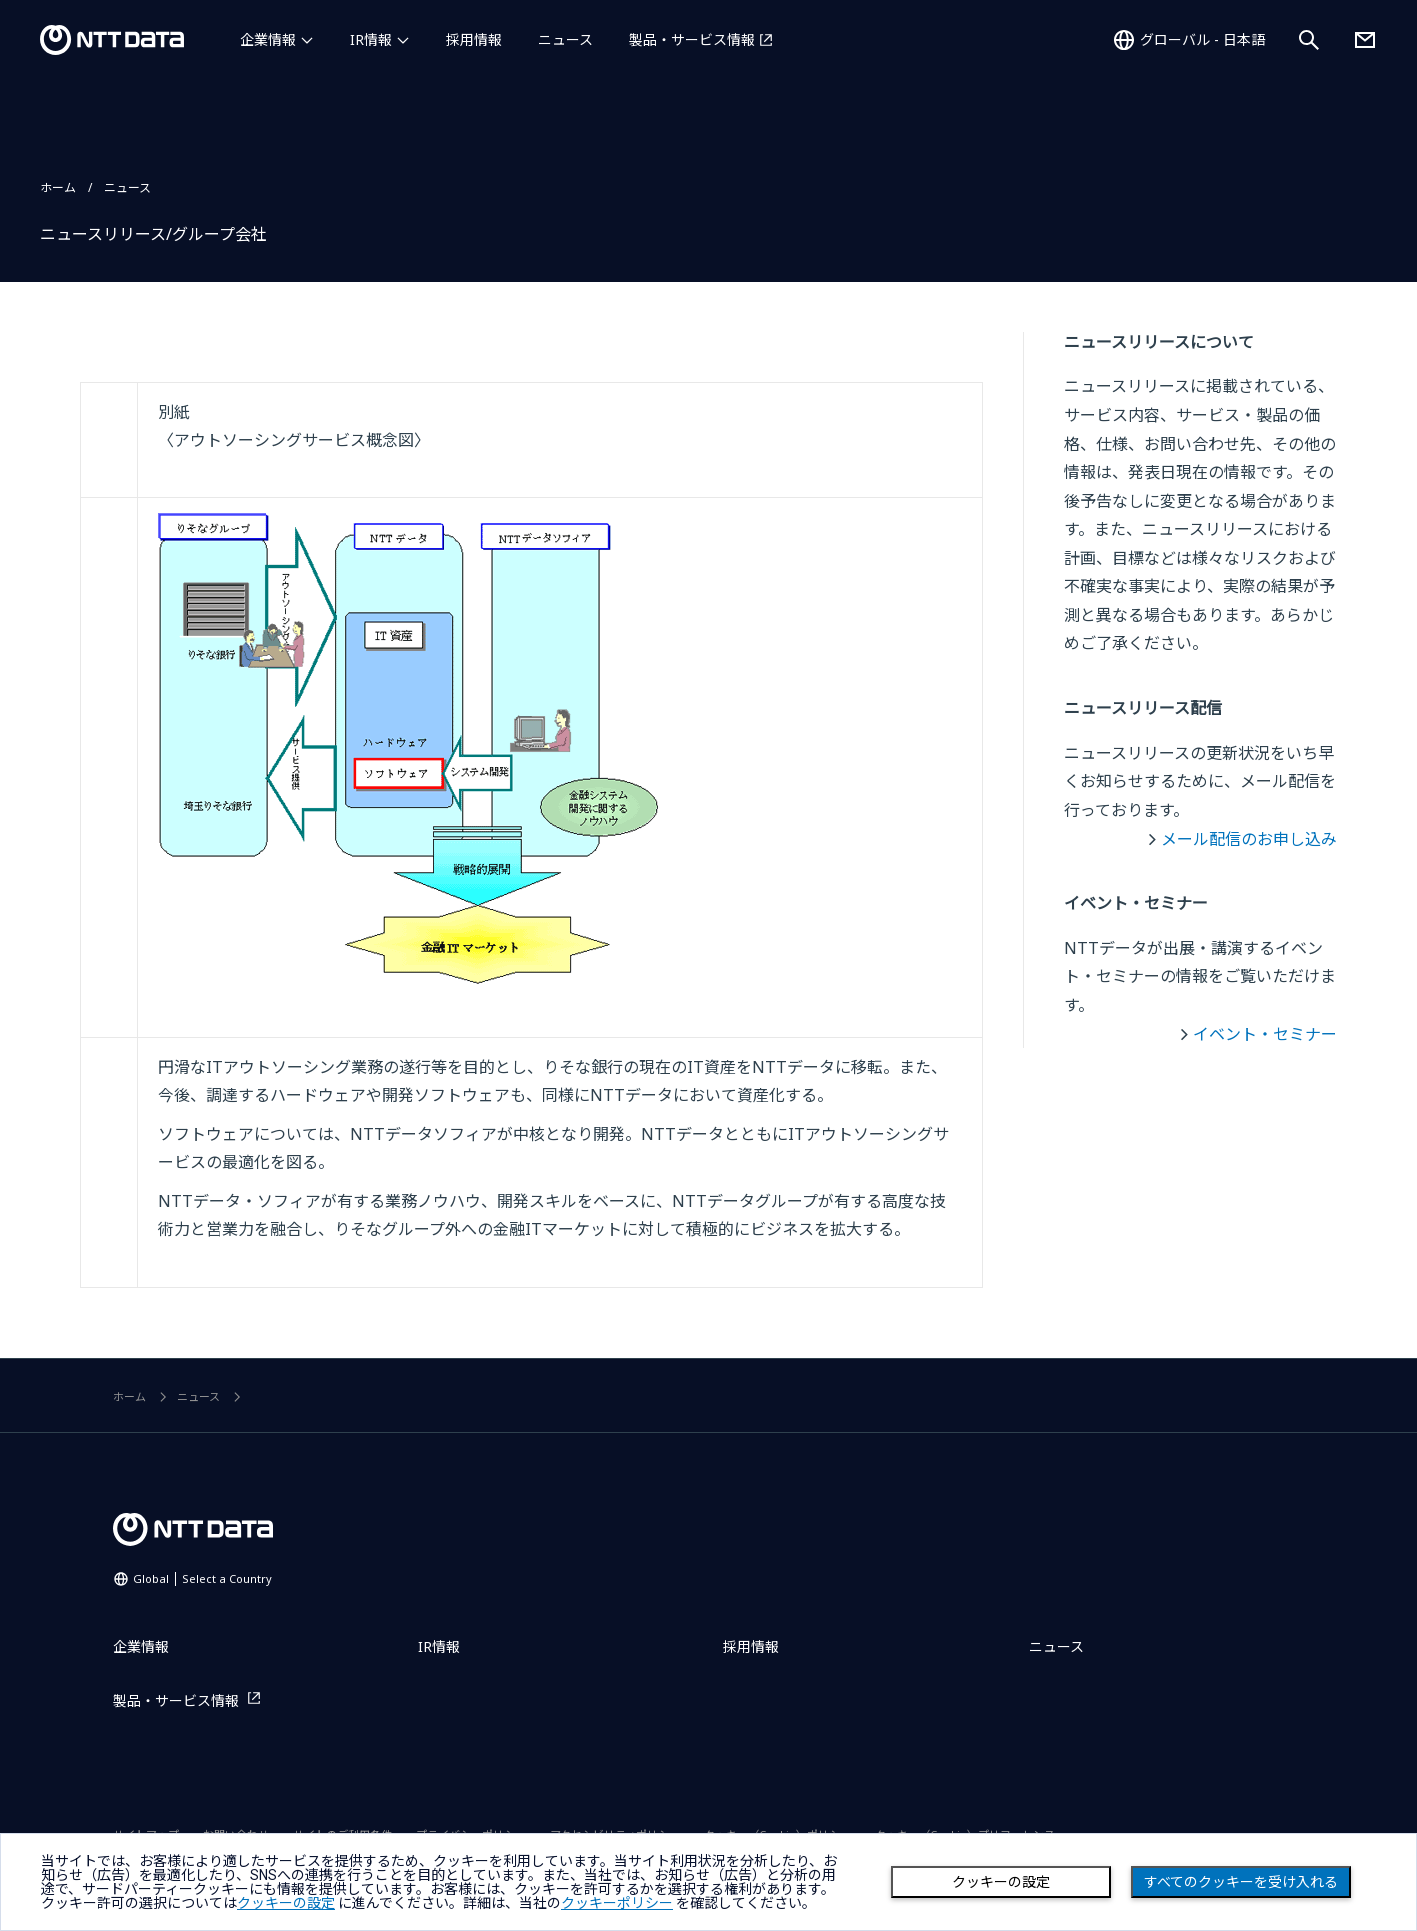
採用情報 (474, 39)
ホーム (58, 187)
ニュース (565, 39)
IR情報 (371, 39)
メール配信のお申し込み (1249, 839)
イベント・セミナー (1265, 1034)
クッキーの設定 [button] (286, 1903)
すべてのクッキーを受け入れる (1241, 1882)
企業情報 (268, 39)
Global (202, 1578)
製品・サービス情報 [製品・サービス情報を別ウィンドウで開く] (692, 39)
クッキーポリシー (617, 1903)
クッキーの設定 (1001, 1882)
